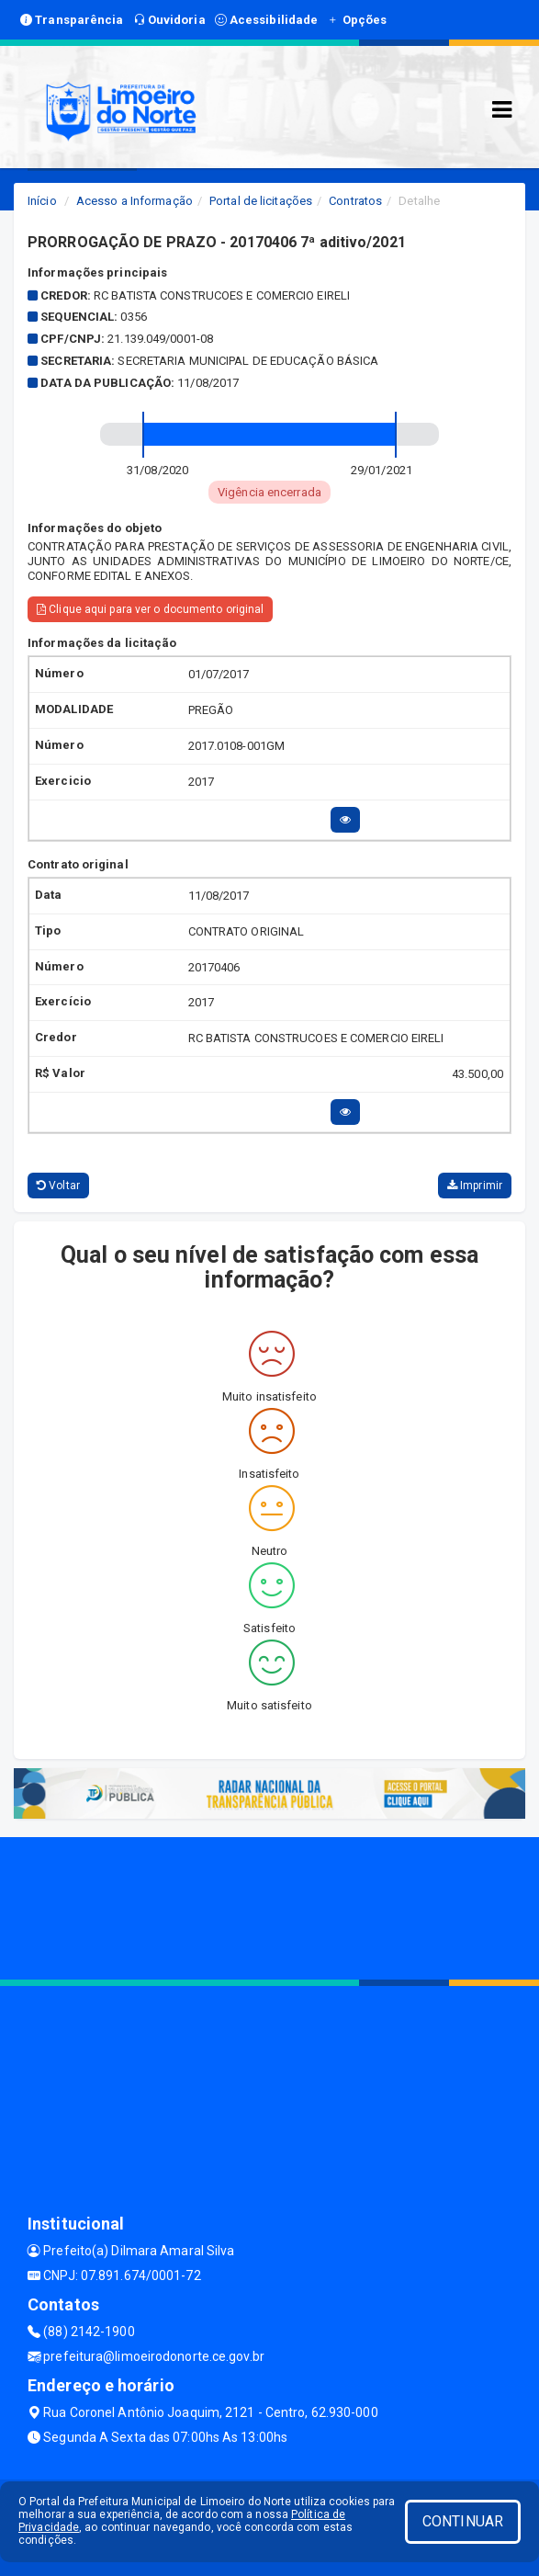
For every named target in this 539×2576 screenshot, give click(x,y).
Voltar (58, 1185)
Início (42, 201)
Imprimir (474, 1185)
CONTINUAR (462, 2521)
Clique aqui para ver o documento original (150, 609)
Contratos (355, 201)
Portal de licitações (260, 201)
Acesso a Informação (134, 201)
